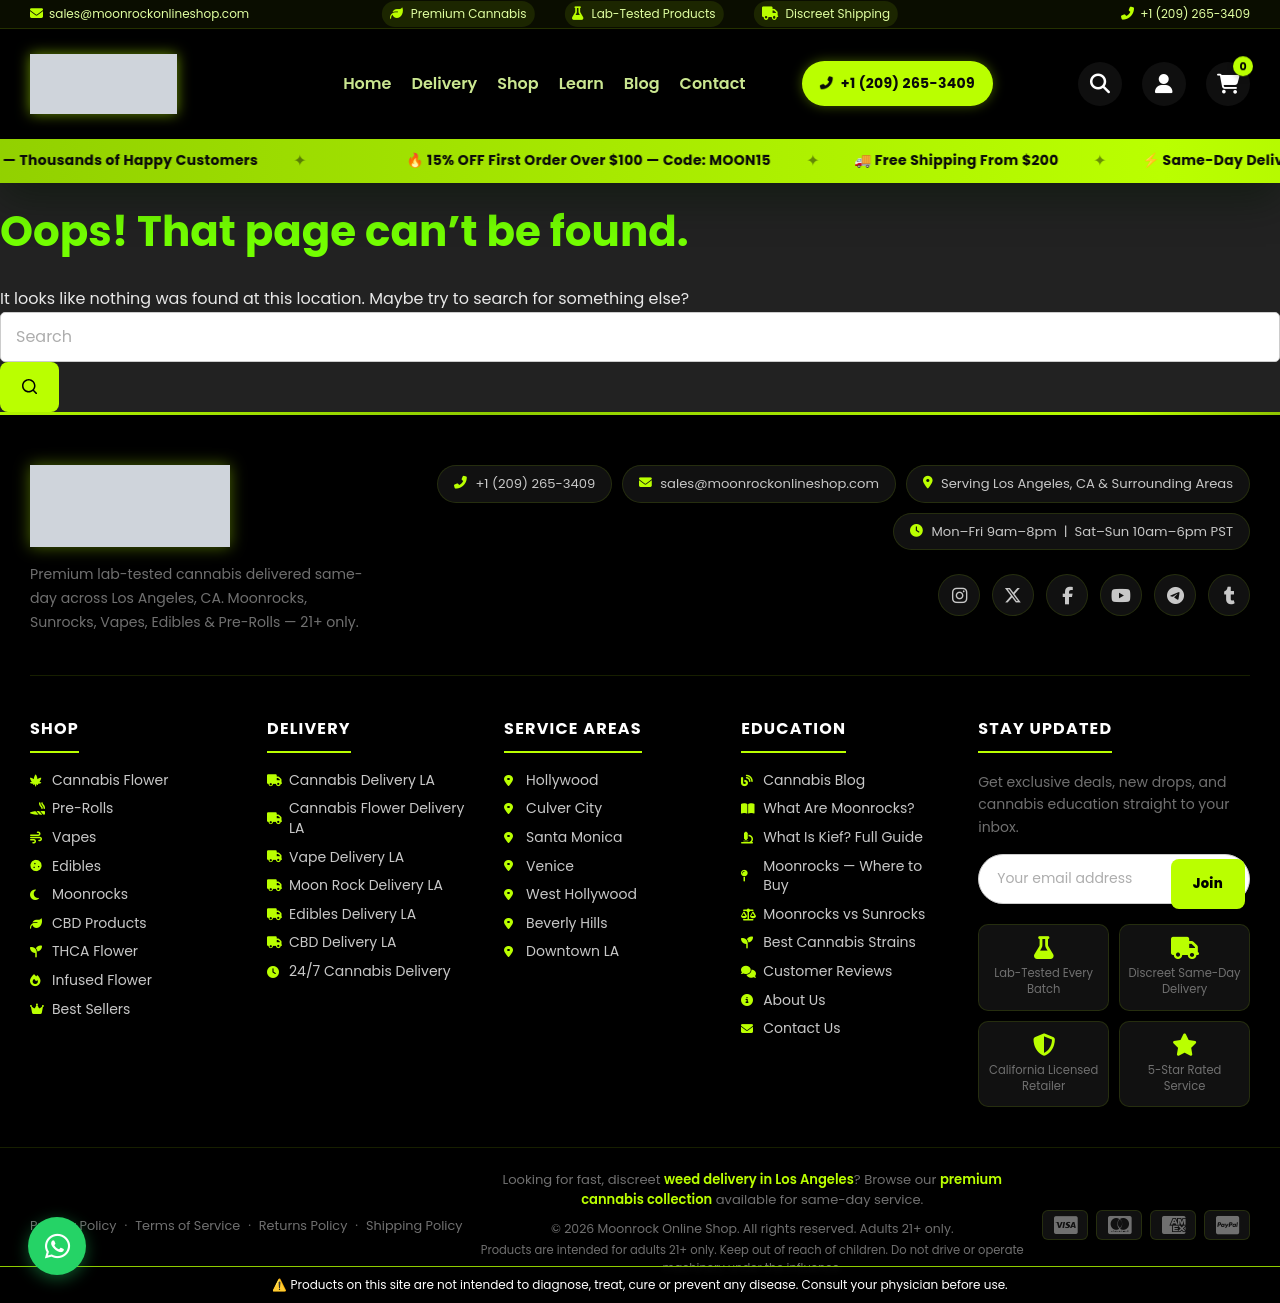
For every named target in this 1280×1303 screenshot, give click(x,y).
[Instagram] (959, 595)
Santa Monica (563, 837)
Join (1208, 883)
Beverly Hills (555, 923)
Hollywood (551, 780)
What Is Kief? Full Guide (832, 837)
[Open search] (1100, 84)
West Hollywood (570, 894)
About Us (783, 1000)
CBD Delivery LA (331, 942)
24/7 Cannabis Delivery (359, 971)
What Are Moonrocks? (827, 808)
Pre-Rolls (71, 808)
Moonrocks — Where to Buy (831, 876)
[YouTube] (1121, 595)
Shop (517, 83)
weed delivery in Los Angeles (759, 1179)
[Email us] (139, 14)
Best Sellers (80, 1009)
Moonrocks (79, 894)
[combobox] (640, 337)
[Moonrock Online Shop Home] (158, 84)
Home (367, 83)
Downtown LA (561, 951)
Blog (642, 83)
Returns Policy (303, 1225)
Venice (539, 866)
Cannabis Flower (99, 780)
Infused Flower (91, 980)
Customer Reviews (816, 971)
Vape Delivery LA (335, 857)
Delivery (444, 83)
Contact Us (790, 1028)
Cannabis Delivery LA (351, 780)
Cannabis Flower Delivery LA (365, 818)
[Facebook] (1067, 595)
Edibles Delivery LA (341, 914)
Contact (713, 83)
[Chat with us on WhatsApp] (57, 1246)
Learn (581, 83)
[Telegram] (1175, 595)
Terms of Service (187, 1225)
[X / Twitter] (1013, 595)
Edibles (65, 866)
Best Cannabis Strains (828, 942)
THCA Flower (84, 951)
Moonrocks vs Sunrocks (833, 914)
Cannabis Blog (803, 780)
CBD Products (88, 923)
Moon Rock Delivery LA (355, 885)
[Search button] (29, 387)
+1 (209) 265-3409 (1185, 13)
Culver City (553, 808)
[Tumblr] (1229, 595)
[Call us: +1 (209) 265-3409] (897, 83)
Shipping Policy (414, 1225)
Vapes (63, 837)
